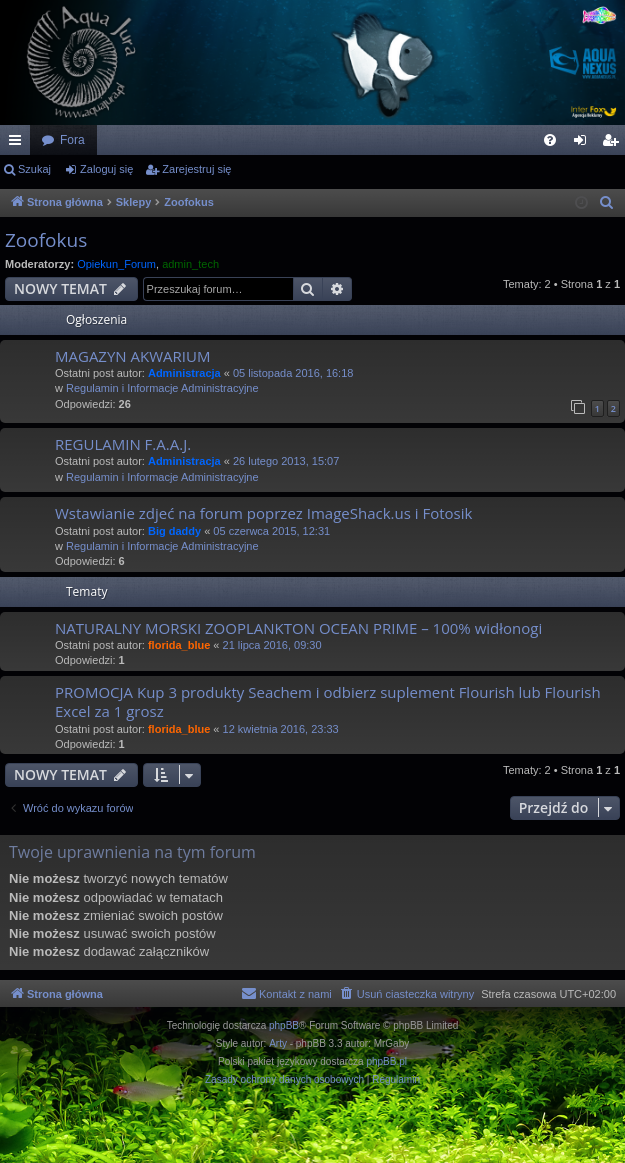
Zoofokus (46, 240)
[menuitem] (550, 140)
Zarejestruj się (196, 169)
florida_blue (179, 645)
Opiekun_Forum (116, 264)
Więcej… (19, 144)
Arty (278, 1043)
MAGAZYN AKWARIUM (132, 356)
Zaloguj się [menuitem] (584, 144)
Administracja (184, 373)
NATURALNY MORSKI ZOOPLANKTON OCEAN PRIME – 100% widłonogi (298, 628)
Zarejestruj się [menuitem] (614, 144)
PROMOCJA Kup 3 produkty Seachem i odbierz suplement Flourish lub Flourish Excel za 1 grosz (328, 701)
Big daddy (174, 531)
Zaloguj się (106, 169)
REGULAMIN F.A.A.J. (123, 444)
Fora (72, 140)
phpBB (284, 1025)
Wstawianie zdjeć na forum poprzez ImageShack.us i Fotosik (263, 513)
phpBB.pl (386, 1061)
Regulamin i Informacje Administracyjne (162, 388)
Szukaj (34, 169)
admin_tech (190, 264)
